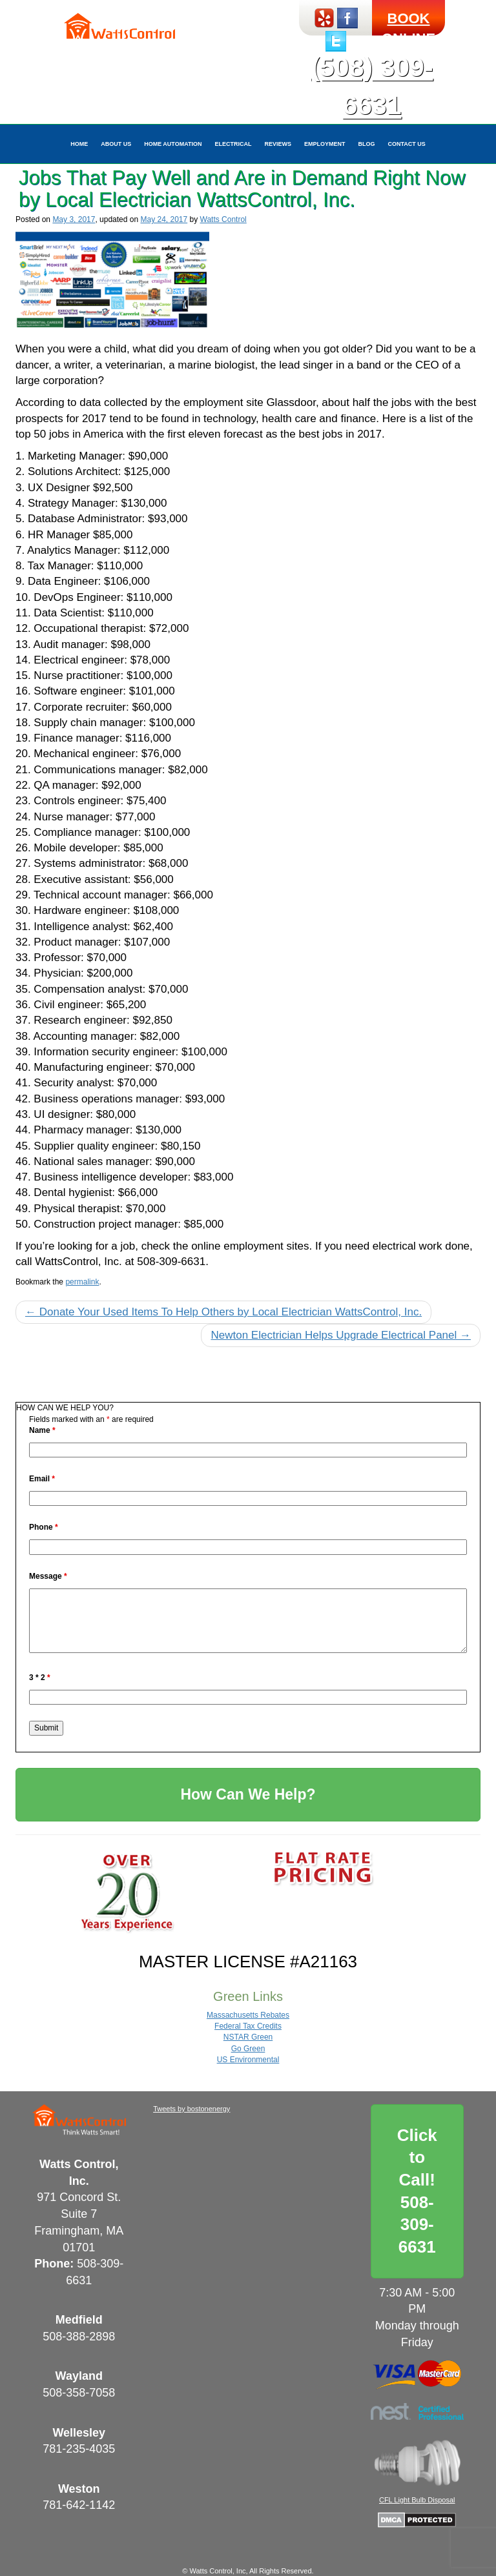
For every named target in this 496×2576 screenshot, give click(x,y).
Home (79, 144)
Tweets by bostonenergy (191, 2109)
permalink (82, 1281)
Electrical (232, 144)
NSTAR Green (248, 2037)
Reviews (277, 144)
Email (42, 1478)
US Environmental (248, 2059)
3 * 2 (39, 1677)
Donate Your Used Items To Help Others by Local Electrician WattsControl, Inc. (223, 1312)
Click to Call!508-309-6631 (417, 2191)
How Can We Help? (247, 1794)
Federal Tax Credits (248, 2026)
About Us (116, 144)
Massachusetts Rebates (248, 2015)
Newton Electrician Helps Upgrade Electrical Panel (341, 1335)
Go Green (248, 2048)
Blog (366, 144)
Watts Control (223, 219)
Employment (325, 144)
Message (48, 1576)
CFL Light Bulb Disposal (417, 2500)
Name (42, 1430)
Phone (43, 1527)
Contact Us (407, 144)
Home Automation (173, 144)
